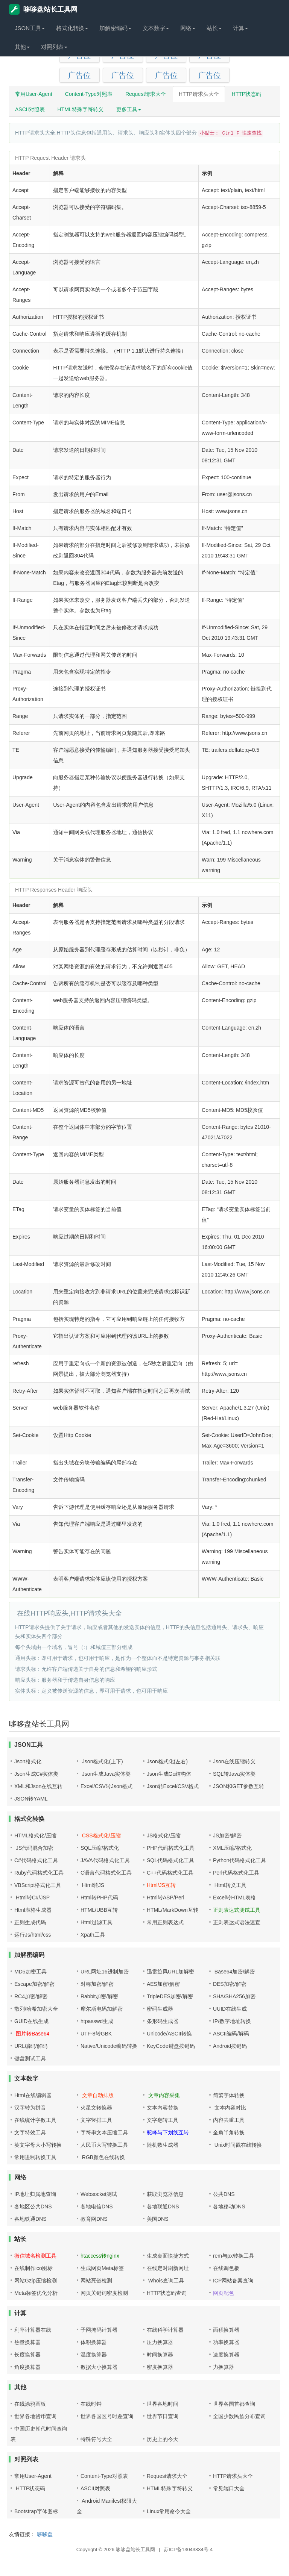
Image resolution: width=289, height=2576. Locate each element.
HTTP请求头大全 (199, 94)
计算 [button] (240, 28)
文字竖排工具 (96, 2120)
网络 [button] (187, 28)
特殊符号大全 (96, 2439)
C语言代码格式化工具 (106, 1873)
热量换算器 (27, 2342)
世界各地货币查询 (35, 2416)
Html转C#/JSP (32, 1898)
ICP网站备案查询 (233, 2281)
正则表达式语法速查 (236, 1922)
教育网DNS (94, 2219)
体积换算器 (94, 2342)
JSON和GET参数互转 (238, 1786)
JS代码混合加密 (33, 1848)
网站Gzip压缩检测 (35, 2281)
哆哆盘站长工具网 (43, 9)
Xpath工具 (93, 1935)
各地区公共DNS (33, 2206)
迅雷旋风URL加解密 (170, 1972)
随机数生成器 (162, 2145)
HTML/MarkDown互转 (172, 1910)
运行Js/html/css (32, 1935)
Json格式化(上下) (102, 1761)
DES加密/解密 (229, 1984)
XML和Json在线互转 (38, 1786)
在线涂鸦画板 (30, 2404)
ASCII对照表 (30, 109)
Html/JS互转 (161, 1885)
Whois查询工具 (165, 2281)
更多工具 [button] (128, 109)
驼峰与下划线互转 (168, 2132)
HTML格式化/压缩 (35, 1835)
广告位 (79, 75)
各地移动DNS (229, 2206)
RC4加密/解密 (30, 1996)
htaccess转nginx (100, 2256)
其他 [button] (22, 47)
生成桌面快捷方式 (168, 2256)
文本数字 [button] (156, 28)
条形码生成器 (162, 2021)
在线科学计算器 (165, 2330)
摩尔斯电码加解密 (102, 2009)
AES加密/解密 (163, 1984)
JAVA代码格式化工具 (105, 1860)
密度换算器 (160, 2367)
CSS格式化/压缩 (101, 1835)
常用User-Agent (33, 94)
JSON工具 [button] (30, 28)
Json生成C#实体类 (36, 1774)
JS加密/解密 (227, 1835)
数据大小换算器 (99, 2367)
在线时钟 (91, 2404)
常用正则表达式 (165, 1922)
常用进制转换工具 (35, 2157)
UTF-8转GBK (96, 2034)
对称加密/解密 (97, 1984)
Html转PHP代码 (99, 1898)
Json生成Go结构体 (169, 1774)
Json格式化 (27, 1761)
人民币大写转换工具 (104, 2145)
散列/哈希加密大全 (36, 2009)
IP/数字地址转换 (232, 2021)
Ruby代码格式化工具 (39, 1873)
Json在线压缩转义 (234, 1761)
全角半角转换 (229, 2132)
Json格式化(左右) (167, 1761)
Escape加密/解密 (34, 1984)
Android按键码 (230, 2046)
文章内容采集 (163, 2095)
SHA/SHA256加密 (234, 1996)
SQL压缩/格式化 (100, 1848)
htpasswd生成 (97, 2021)
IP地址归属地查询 (35, 2194)
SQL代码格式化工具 (170, 1860)
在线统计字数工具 (35, 2120)
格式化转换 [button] (72, 28)
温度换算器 (94, 2355)
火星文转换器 (96, 2108)
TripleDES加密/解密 (170, 1996)
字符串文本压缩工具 (104, 2132)
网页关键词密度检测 (104, 2293)
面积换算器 (226, 2330)
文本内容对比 (229, 2108)
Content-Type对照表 (89, 94)
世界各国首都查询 (234, 2404)
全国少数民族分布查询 (239, 2416)
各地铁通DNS (30, 2219)
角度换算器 (27, 2367)
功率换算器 (226, 2342)
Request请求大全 (145, 94)
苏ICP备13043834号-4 (188, 2549)
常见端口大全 (229, 2488)
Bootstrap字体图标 (36, 2511)
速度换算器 (226, 2355)
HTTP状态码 (247, 94)
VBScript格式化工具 (37, 1885)
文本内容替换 (162, 2108)
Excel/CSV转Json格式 (106, 1786)
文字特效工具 (30, 2132)
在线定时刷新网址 (168, 2268)
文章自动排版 (97, 2095)
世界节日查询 (162, 2416)
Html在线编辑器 (33, 2095)
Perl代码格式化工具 (236, 1873)
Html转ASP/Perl (165, 1898)
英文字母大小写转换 (38, 2145)
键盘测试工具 (30, 2058)
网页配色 (223, 2293)
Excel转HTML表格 (234, 1898)
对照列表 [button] (54, 47)
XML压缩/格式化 (232, 1848)
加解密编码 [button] (115, 28)
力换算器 (223, 2367)
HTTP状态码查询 (167, 2293)
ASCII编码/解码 (231, 2034)
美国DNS (158, 2219)
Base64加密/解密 (234, 1972)
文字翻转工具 (162, 2120)
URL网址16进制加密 (105, 1972)
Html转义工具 (229, 1885)
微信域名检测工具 (35, 2256)
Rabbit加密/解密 (99, 1996)
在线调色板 (226, 2268)
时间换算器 (160, 2355)
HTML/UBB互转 (99, 1910)
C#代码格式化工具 (36, 1860)
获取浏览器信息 (165, 2194)
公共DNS (224, 2194)
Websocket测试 (99, 2194)
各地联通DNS (163, 2206)
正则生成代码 (30, 1922)
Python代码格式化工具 (239, 1860)
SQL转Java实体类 (234, 1774)
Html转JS (92, 1885)
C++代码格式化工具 (170, 1873)
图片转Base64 (31, 2034)
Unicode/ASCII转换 (169, 2034)
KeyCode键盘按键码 (171, 2046)
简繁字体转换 (229, 2095)
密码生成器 (160, 2009)
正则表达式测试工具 (236, 1910)
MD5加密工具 (30, 1972)
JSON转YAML (30, 1799)
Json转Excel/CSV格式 (173, 1786)
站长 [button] (214, 28)
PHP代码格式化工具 (171, 1848)
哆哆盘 (45, 2534)
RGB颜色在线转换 (103, 2157)
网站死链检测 (96, 2281)
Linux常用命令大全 (169, 2511)
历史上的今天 (162, 2439)
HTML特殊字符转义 (80, 109)
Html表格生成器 (33, 1910)
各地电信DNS (97, 2206)
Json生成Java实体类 (106, 1774)
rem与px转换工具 (233, 2256)
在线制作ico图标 (33, 2268)
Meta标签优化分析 (36, 2293)
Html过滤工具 (97, 1922)
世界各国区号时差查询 (107, 2416)
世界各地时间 (162, 2404)
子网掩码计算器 (99, 2330)
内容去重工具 (229, 2120)
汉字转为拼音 (30, 2108)
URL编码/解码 (30, 2046)
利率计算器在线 (32, 2330)
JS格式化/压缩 (164, 1835)
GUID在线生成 (31, 2021)
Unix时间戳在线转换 (237, 2145)
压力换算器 (160, 2342)
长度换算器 (27, 2355)
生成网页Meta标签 (102, 2268)
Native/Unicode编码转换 (109, 2046)
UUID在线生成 (230, 2009)
